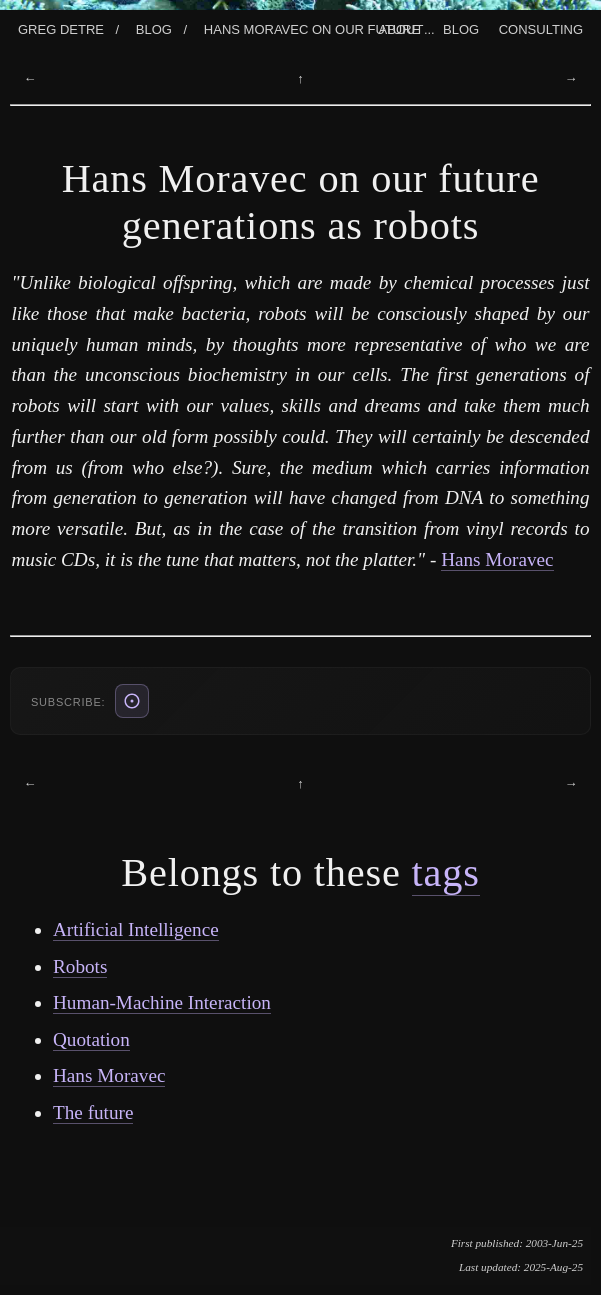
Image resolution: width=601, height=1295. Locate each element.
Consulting (541, 27)
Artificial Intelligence (136, 929)
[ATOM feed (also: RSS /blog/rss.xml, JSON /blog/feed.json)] (132, 701)
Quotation (91, 1039)
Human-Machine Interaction (162, 1002)
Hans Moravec (497, 559)
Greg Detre (61, 27)
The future (93, 1112)
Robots (80, 966)
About (401, 27)
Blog (154, 27)
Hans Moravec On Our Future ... (319, 27)
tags (446, 872)
